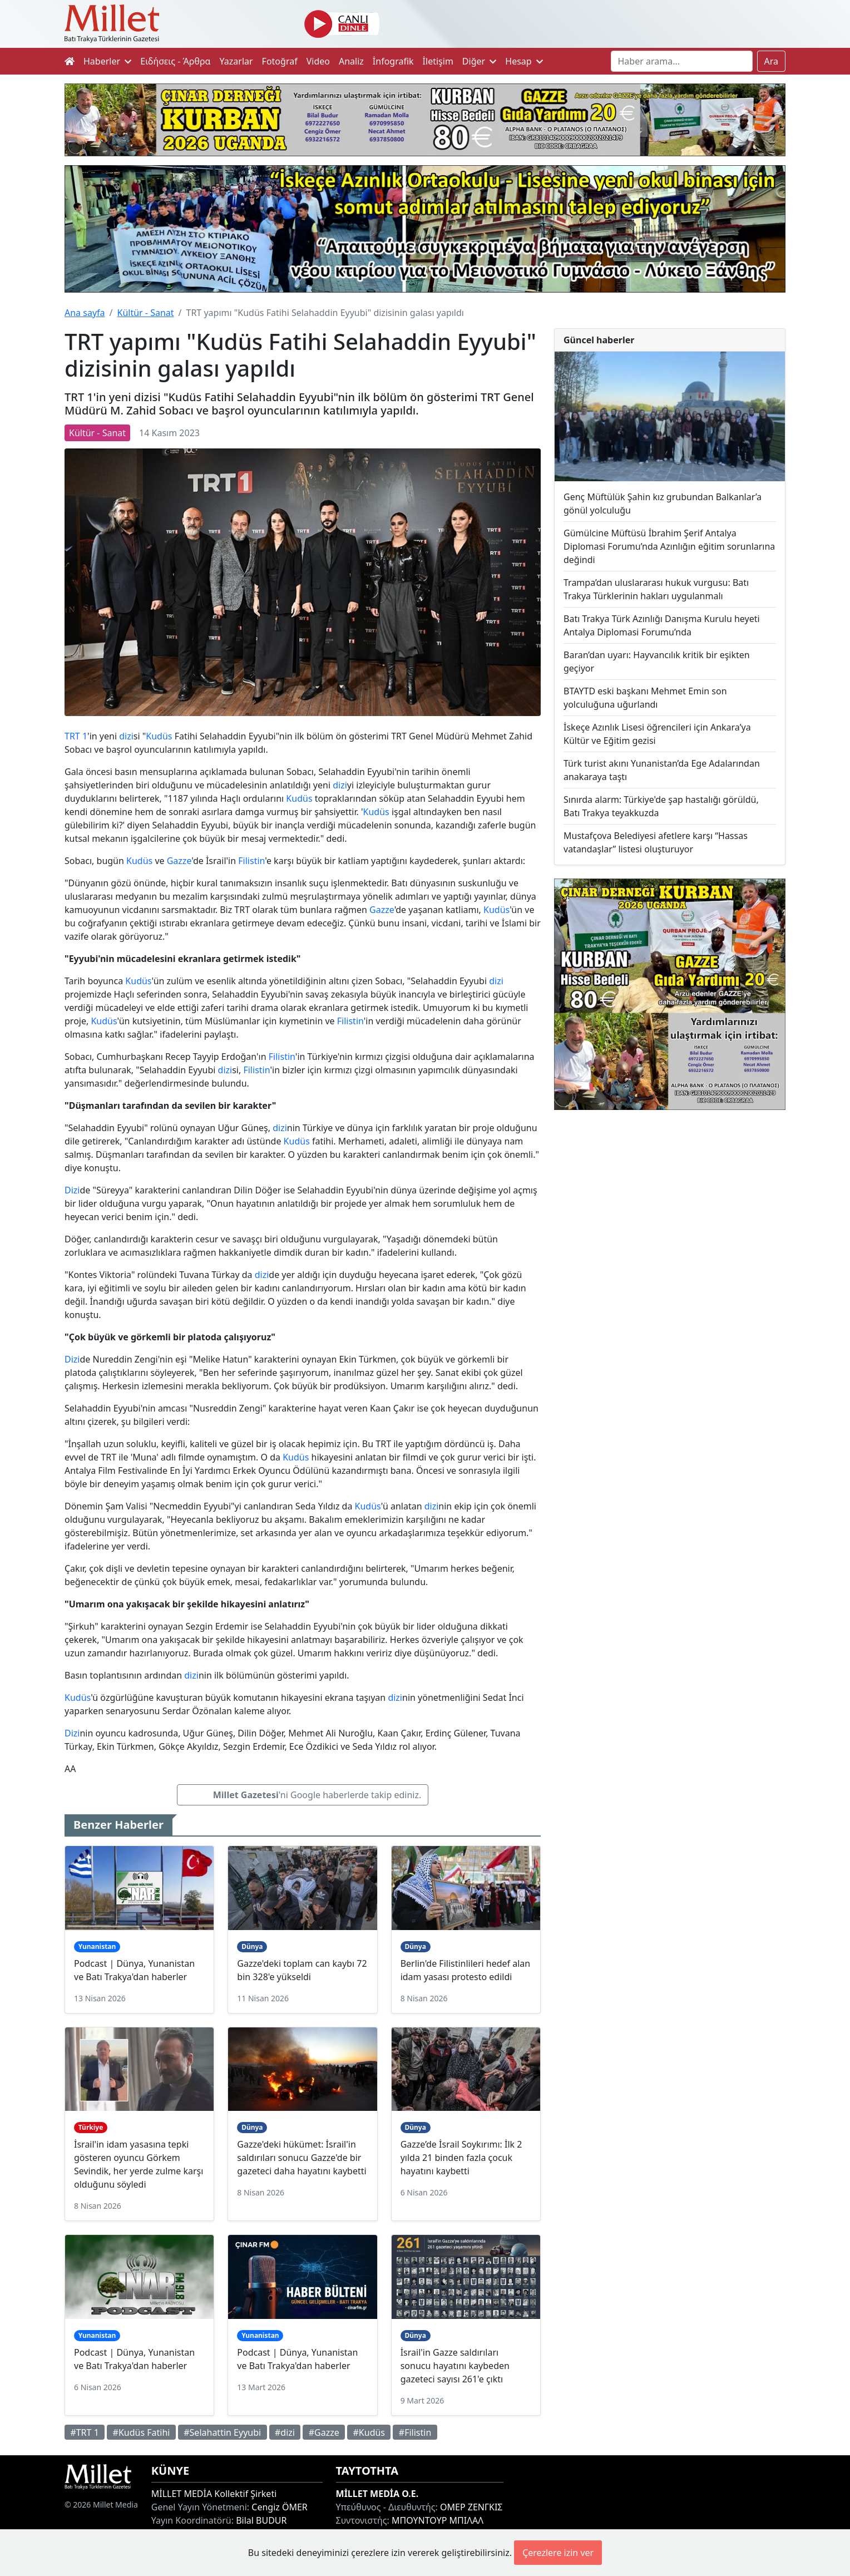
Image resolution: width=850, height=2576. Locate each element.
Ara (771, 61)
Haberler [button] (107, 61)
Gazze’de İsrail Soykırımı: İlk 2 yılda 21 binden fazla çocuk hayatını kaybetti (461, 2157)
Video (318, 61)
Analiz (351, 61)
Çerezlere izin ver (558, 2553)
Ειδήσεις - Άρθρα (175, 61)
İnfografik (393, 61)
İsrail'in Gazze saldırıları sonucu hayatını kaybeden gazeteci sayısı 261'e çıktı (455, 2365)
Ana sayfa (85, 313)
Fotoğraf (280, 61)
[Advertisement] (669, 1210)
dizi (126, 736)
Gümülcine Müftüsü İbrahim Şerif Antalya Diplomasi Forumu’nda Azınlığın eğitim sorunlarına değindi (669, 546)
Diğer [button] (479, 61)
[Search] (682, 61)
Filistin (251, 861)
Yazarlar (236, 61)
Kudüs (159, 736)
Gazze (179, 861)
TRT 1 (76, 736)
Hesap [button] (524, 61)
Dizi (72, 1190)
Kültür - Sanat (145, 313)
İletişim (438, 61)
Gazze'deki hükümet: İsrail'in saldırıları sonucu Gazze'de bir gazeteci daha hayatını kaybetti (301, 2157)
